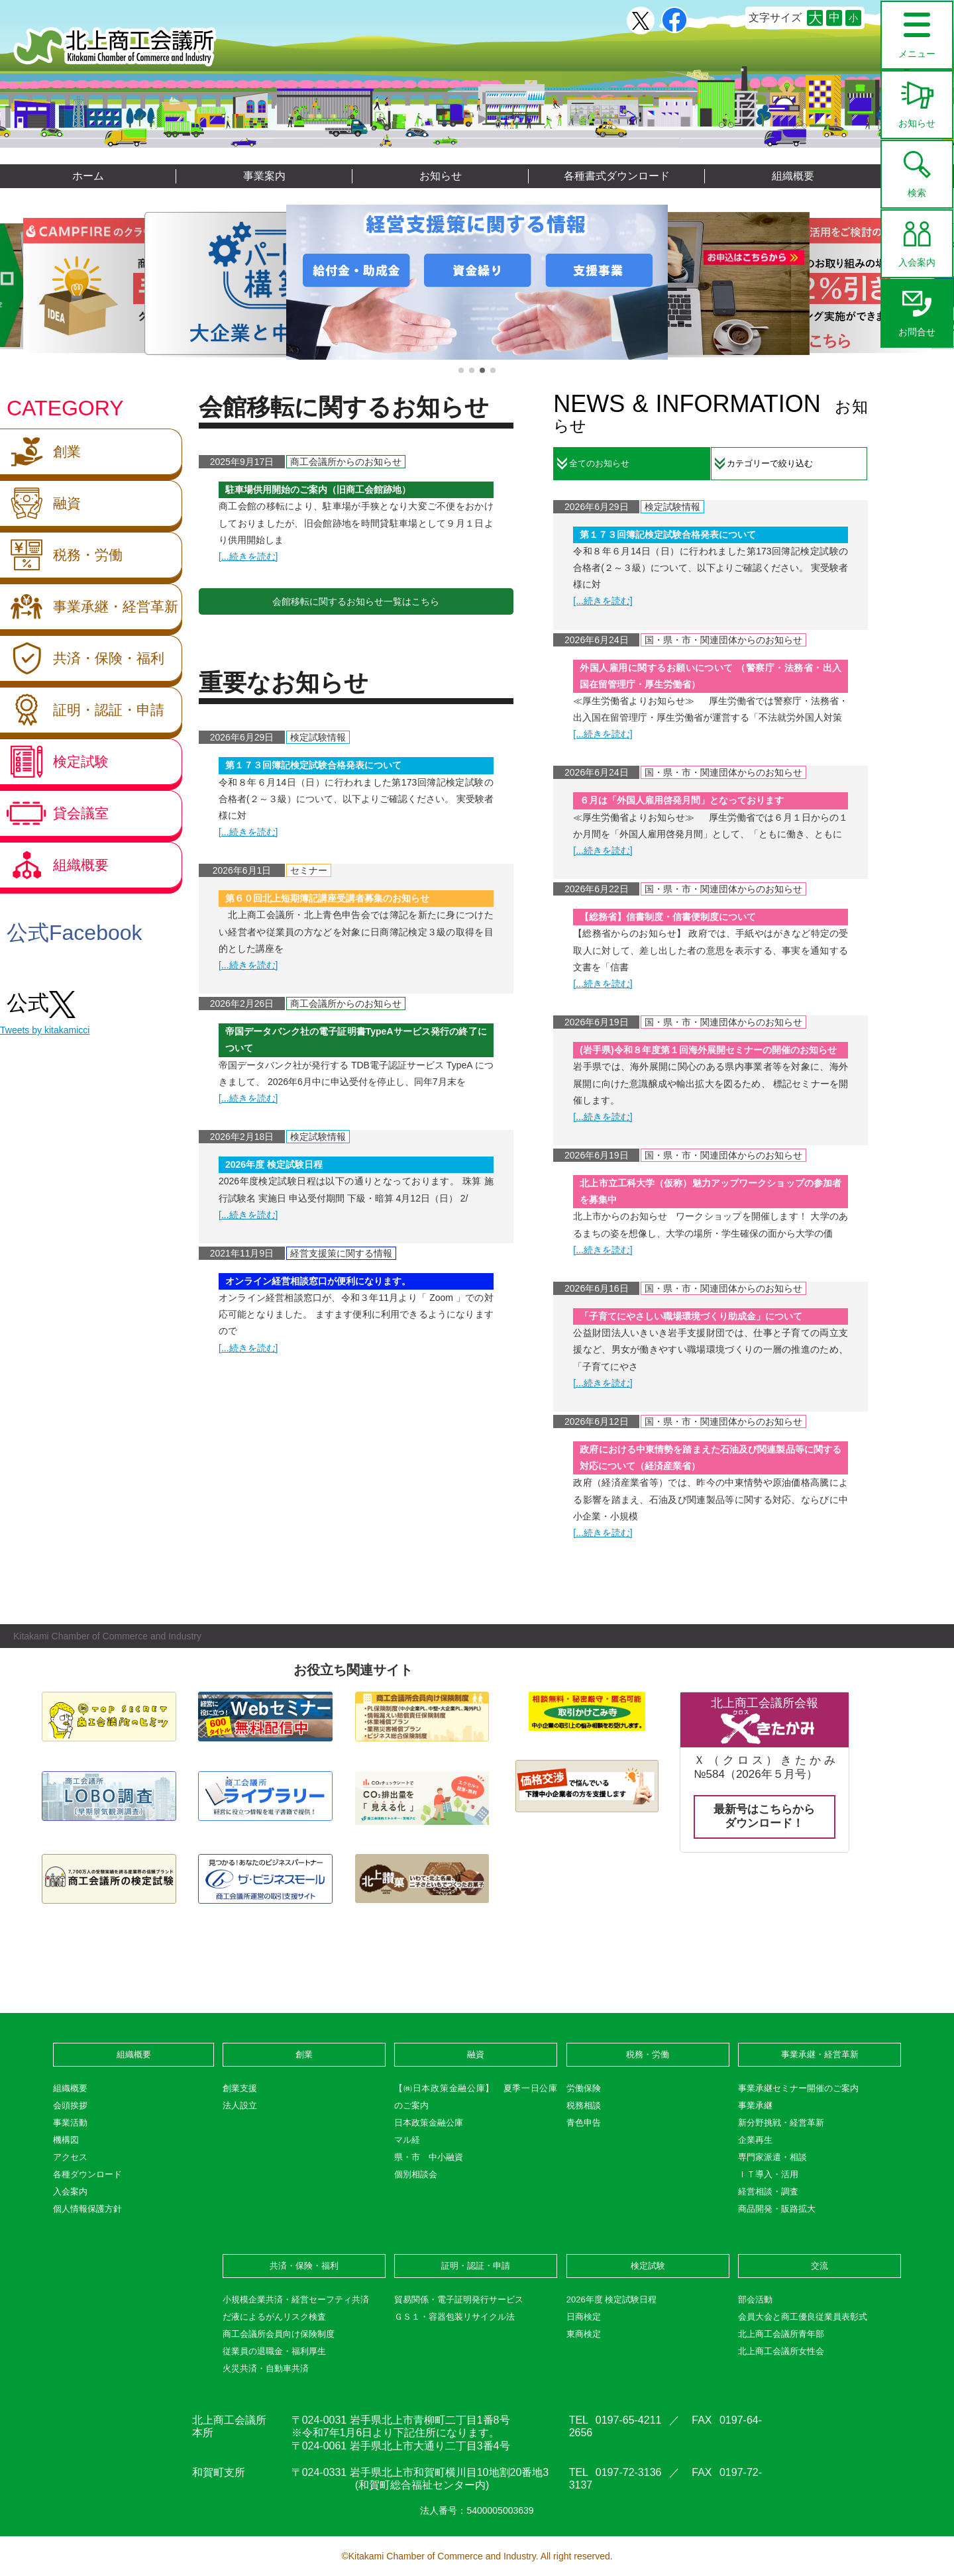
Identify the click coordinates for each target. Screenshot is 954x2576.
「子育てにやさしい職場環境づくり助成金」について (691, 1316)
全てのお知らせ (599, 463)
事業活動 (70, 2123)
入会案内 (917, 239)
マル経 (407, 2140)
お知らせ (917, 100)
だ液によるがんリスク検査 (274, 2317)
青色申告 (583, 2123)
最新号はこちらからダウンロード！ (764, 1816)
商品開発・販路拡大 (777, 2209)
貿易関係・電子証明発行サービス (458, 2299)
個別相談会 (415, 2174)
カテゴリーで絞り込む (770, 463)
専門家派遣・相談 (772, 2157)
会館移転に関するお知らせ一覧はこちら (355, 601)
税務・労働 (61, 555)
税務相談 (583, 2105)
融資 (40, 503)
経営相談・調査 (768, 2191)
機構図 (66, 2140)
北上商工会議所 (115, 46)
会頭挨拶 (70, 2105)
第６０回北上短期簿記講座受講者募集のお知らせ (327, 898)
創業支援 (240, 2088)
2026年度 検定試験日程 (274, 1164)
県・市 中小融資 (428, 2157)
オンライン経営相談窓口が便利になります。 (318, 1281)
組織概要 (793, 175)
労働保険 (583, 2088)
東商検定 (583, 2334)
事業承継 (755, 2105)
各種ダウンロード (87, 2174)
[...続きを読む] (248, 556)
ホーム (88, 175)
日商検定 (583, 2317)
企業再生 (755, 2140)
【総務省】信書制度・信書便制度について (668, 916)
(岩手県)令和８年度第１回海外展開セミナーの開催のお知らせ (708, 1050)
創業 (40, 451)
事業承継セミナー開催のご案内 (798, 2088)
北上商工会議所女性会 (781, 2351)
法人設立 (240, 2105)
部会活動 (755, 2299)
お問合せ (917, 308)
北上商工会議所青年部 (781, 2334)
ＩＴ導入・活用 (768, 2174)
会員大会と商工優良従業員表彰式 (802, 2317)
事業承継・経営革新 (89, 606)
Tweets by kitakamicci (44, 1030)
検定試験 (54, 761)
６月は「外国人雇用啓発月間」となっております (682, 800)
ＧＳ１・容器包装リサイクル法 (454, 2317)
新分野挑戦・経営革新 (781, 2123)
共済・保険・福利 (82, 658)
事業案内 (264, 175)
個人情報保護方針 (87, 2209)
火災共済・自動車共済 (266, 2368)
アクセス (70, 2157)
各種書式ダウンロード (617, 175)
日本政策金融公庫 (428, 2123)
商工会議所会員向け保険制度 (279, 2334)
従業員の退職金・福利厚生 (274, 2351)
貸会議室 (54, 813)
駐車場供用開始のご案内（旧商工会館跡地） (318, 489)
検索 (917, 169)
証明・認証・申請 (82, 710)
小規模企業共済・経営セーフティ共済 (296, 2299)
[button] (461, 370)
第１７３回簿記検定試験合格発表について (313, 765)
